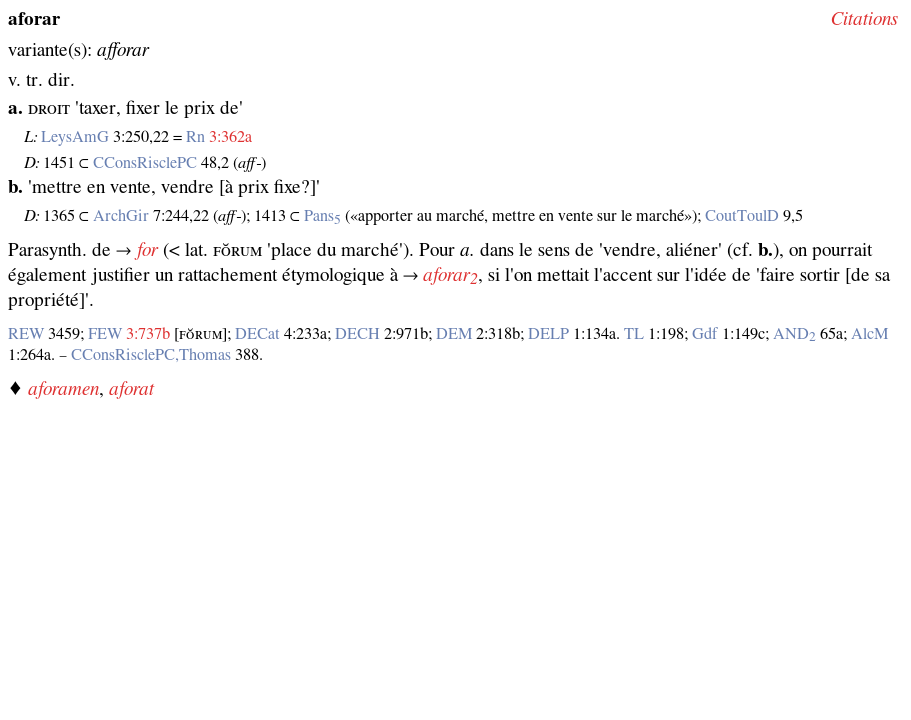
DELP (548, 334)
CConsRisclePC (145, 163)
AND (794, 334)
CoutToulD (742, 216)
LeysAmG (75, 137)
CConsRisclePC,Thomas (151, 355)
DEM (454, 334)
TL (634, 334)
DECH (357, 334)
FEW (105, 334)
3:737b (148, 334)
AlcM (869, 334)
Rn (195, 137)
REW (26, 334)
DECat (257, 334)
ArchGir (121, 216)
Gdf (705, 334)
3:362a (230, 137)
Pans (322, 216)
